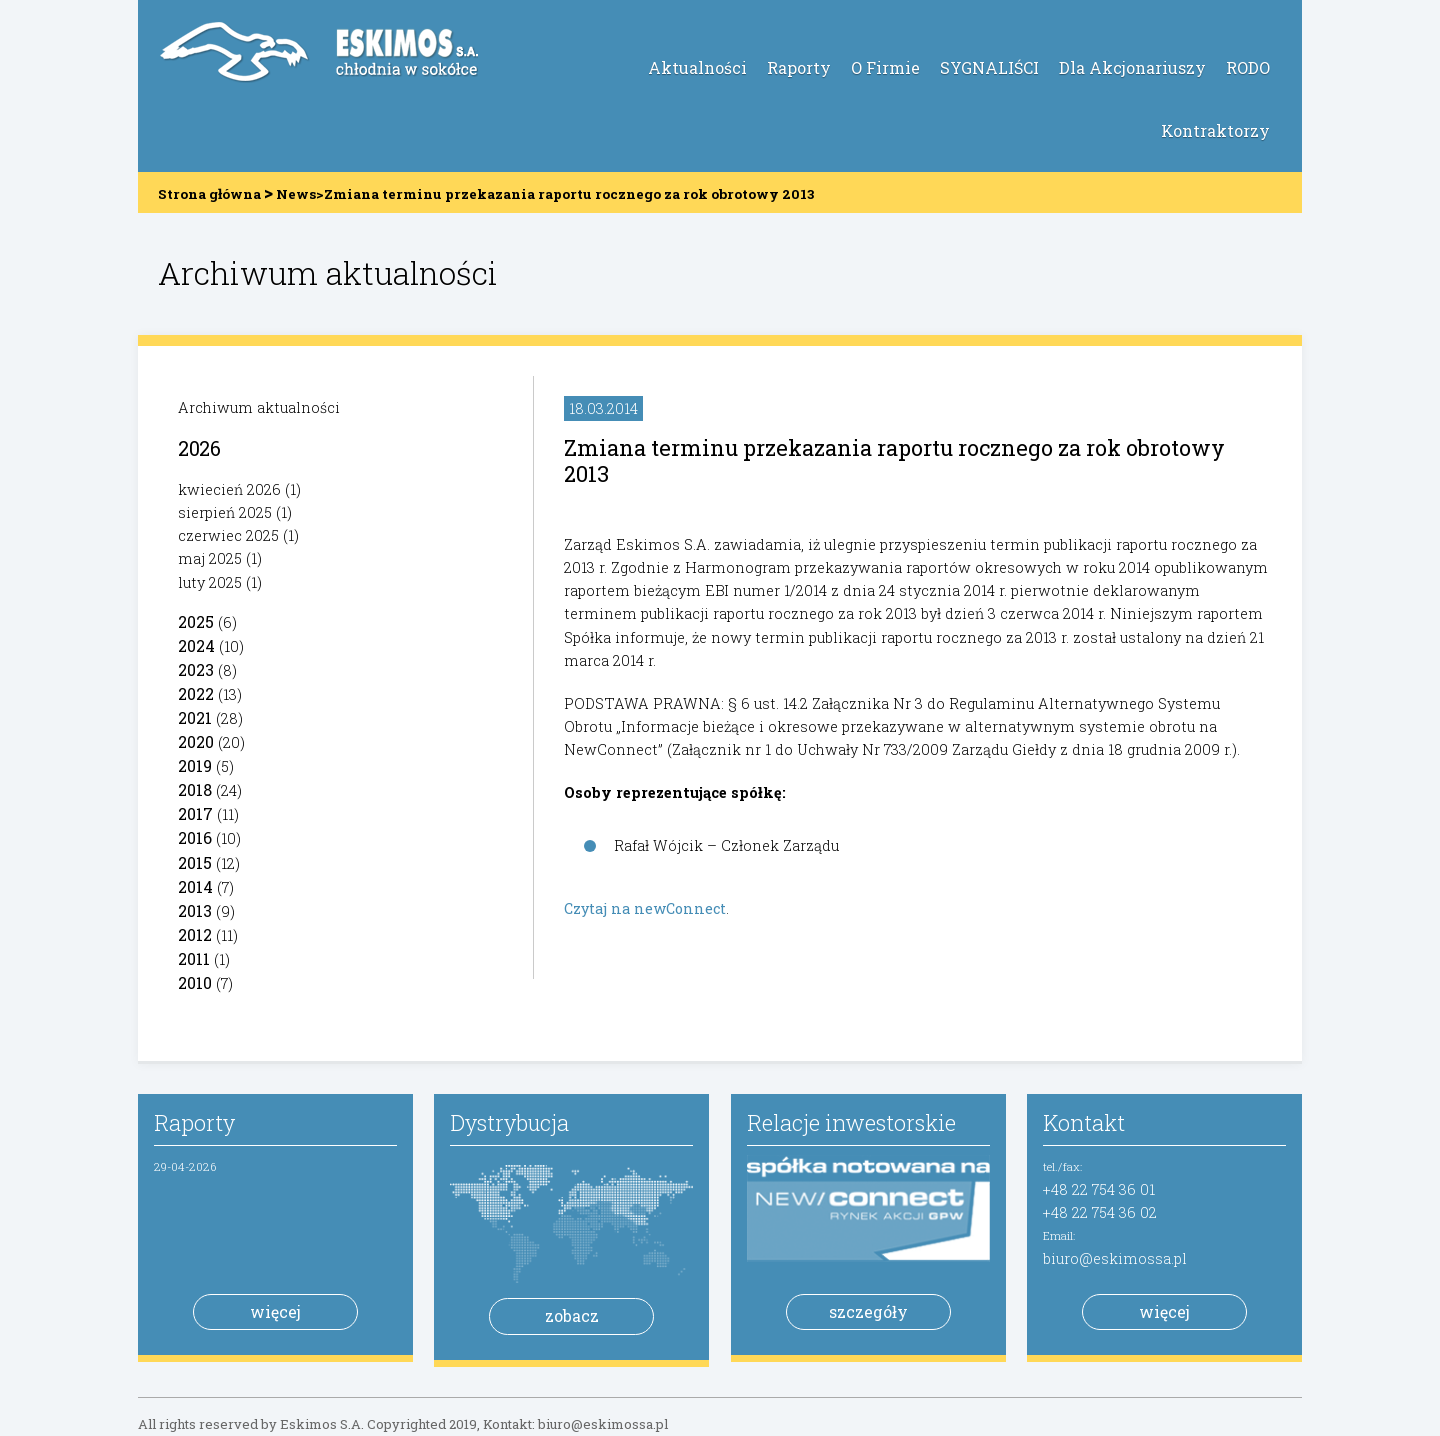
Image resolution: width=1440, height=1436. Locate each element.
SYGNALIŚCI (989, 67)
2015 (195, 862)
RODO (1248, 67)
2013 (195, 910)
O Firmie (885, 67)
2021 (195, 717)
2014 (195, 886)
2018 (195, 789)
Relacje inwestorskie (851, 1122)
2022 (196, 693)
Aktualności (697, 67)
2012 (195, 934)
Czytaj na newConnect (645, 908)
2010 (195, 982)
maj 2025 (210, 558)
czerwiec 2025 (228, 535)
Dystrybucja (509, 1122)
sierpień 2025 (225, 512)
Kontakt (1084, 1122)
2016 (195, 837)
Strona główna (209, 194)
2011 (194, 958)
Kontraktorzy (1215, 130)
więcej (275, 1311)
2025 (196, 621)
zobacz (572, 1315)
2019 (195, 765)
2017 (195, 813)
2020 (196, 741)
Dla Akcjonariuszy (1132, 67)
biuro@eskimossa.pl (1115, 1258)
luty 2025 (210, 582)
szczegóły (868, 1311)
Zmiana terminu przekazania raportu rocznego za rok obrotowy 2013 (894, 460)
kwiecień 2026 (229, 489)
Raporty (799, 67)
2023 (196, 669)
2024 (196, 645)
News (296, 194)
